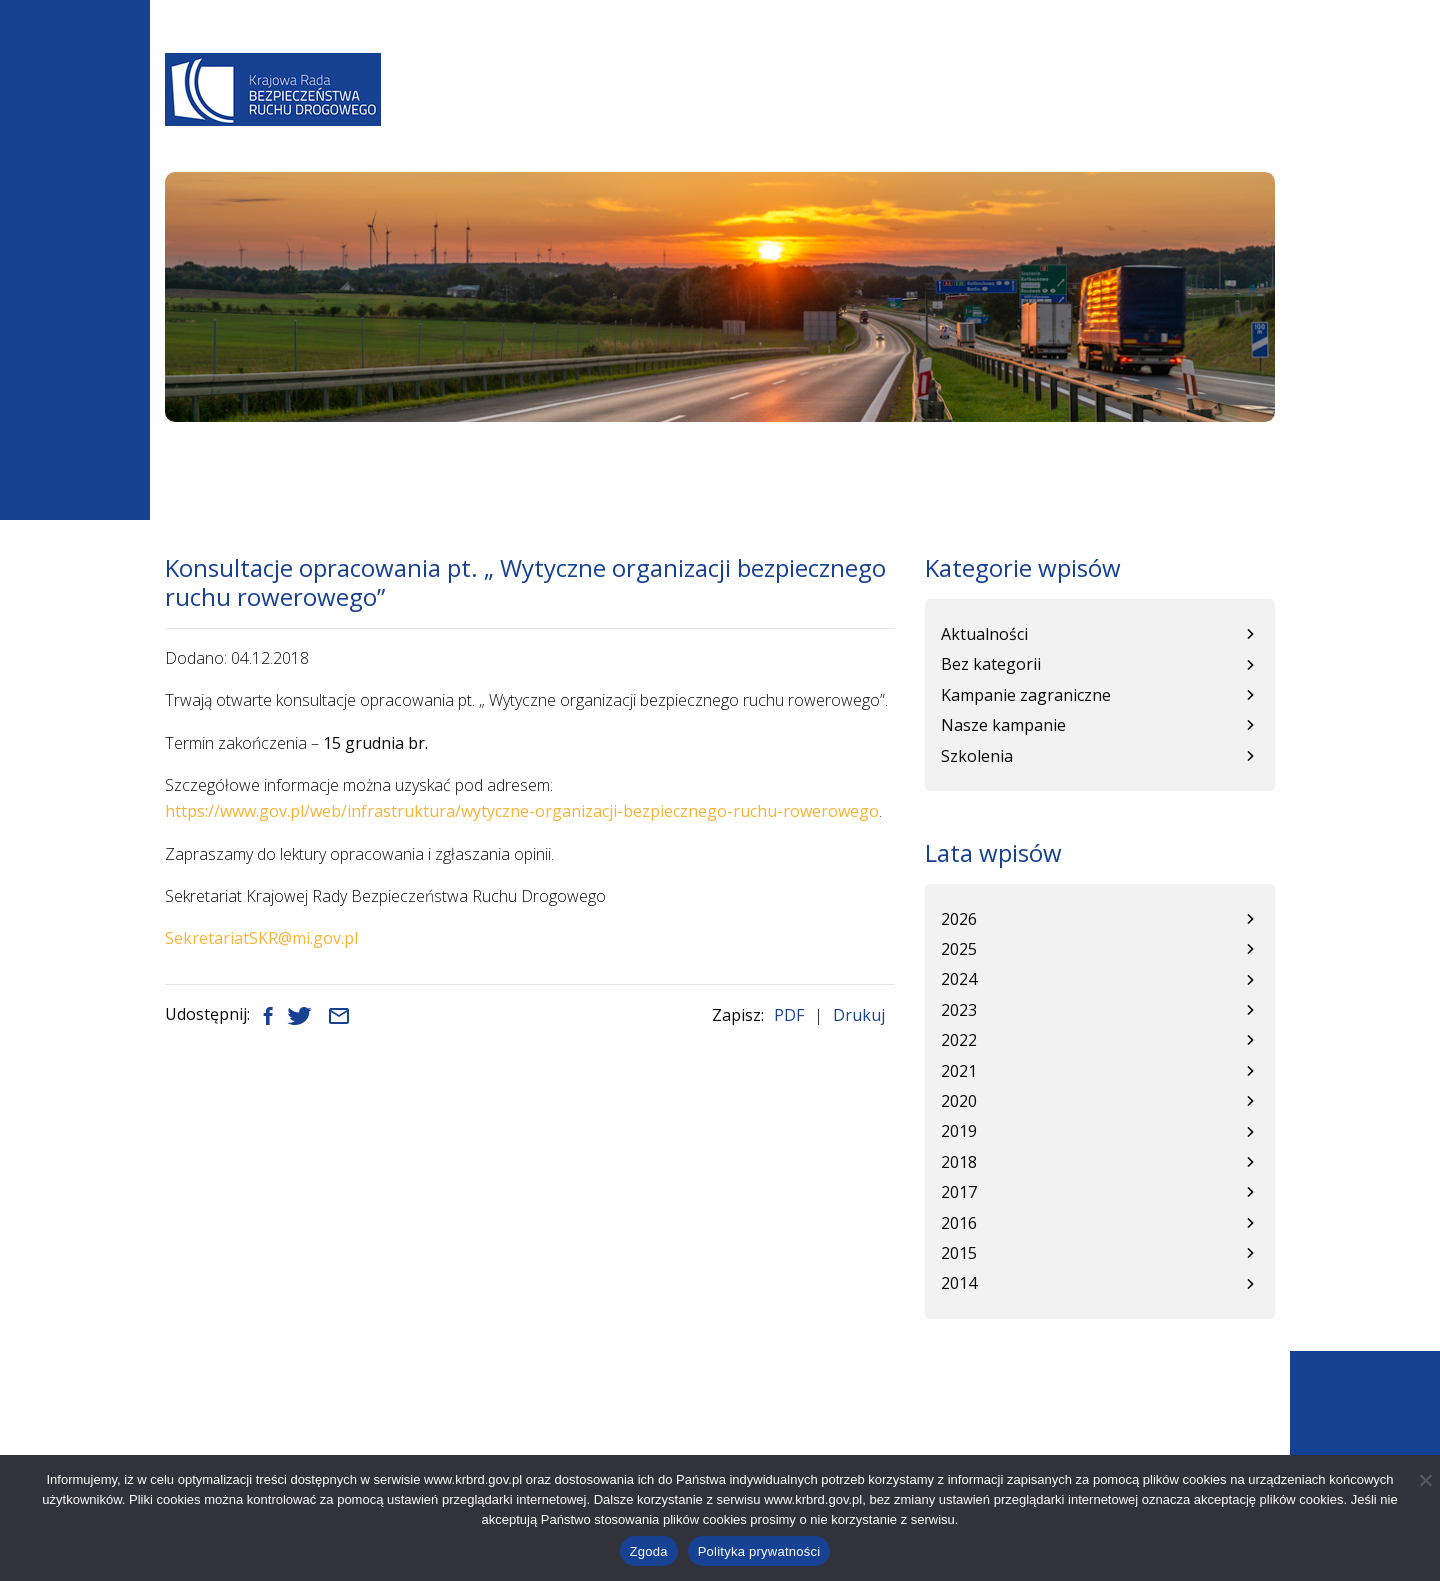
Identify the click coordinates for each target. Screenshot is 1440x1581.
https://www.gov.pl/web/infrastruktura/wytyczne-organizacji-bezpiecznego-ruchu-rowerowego (522, 811)
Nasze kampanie (1003, 725)
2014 (959, 1283)
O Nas (480, 116)
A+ (956, 61)
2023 (959, 1010)
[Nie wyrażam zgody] (1425, 1480)
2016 (959, 1223)
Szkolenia (977, 756)
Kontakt (1230, 116)
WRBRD (943, 116)
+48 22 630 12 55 (267, 1448)
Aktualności (576, 116)
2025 (959, 949)
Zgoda (649, 1551)
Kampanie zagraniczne (1026, 695)
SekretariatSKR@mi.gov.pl (261, 938)
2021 (959, 1071)
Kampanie (1029, 116)
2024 (959, 979)
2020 (959, 1101)
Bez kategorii (991, 664)
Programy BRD (712, 116)
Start (182, 462)
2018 (959, 1162)
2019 (959, 1131)
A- (898, 61)
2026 (959, 919)
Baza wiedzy (844, 116)
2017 (959, 1192)
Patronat (1130, 116)
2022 (959, 1040)
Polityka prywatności (759, 1551)
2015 (959, 1253)
